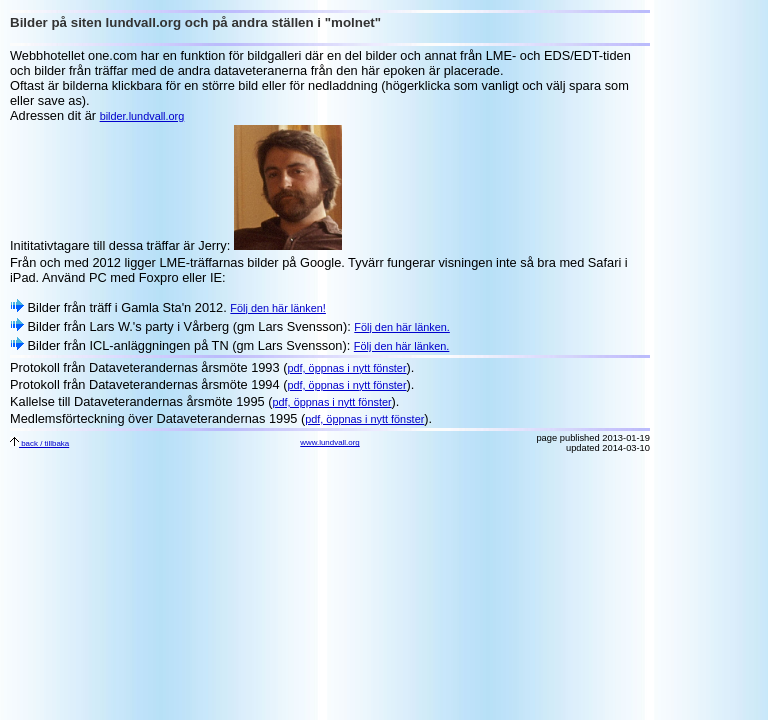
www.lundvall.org (329, 442)
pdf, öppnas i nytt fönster (346, 368)
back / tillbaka (39, 443)
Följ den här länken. (402, 327)
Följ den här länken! (278, 308)
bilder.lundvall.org (142, 116)
